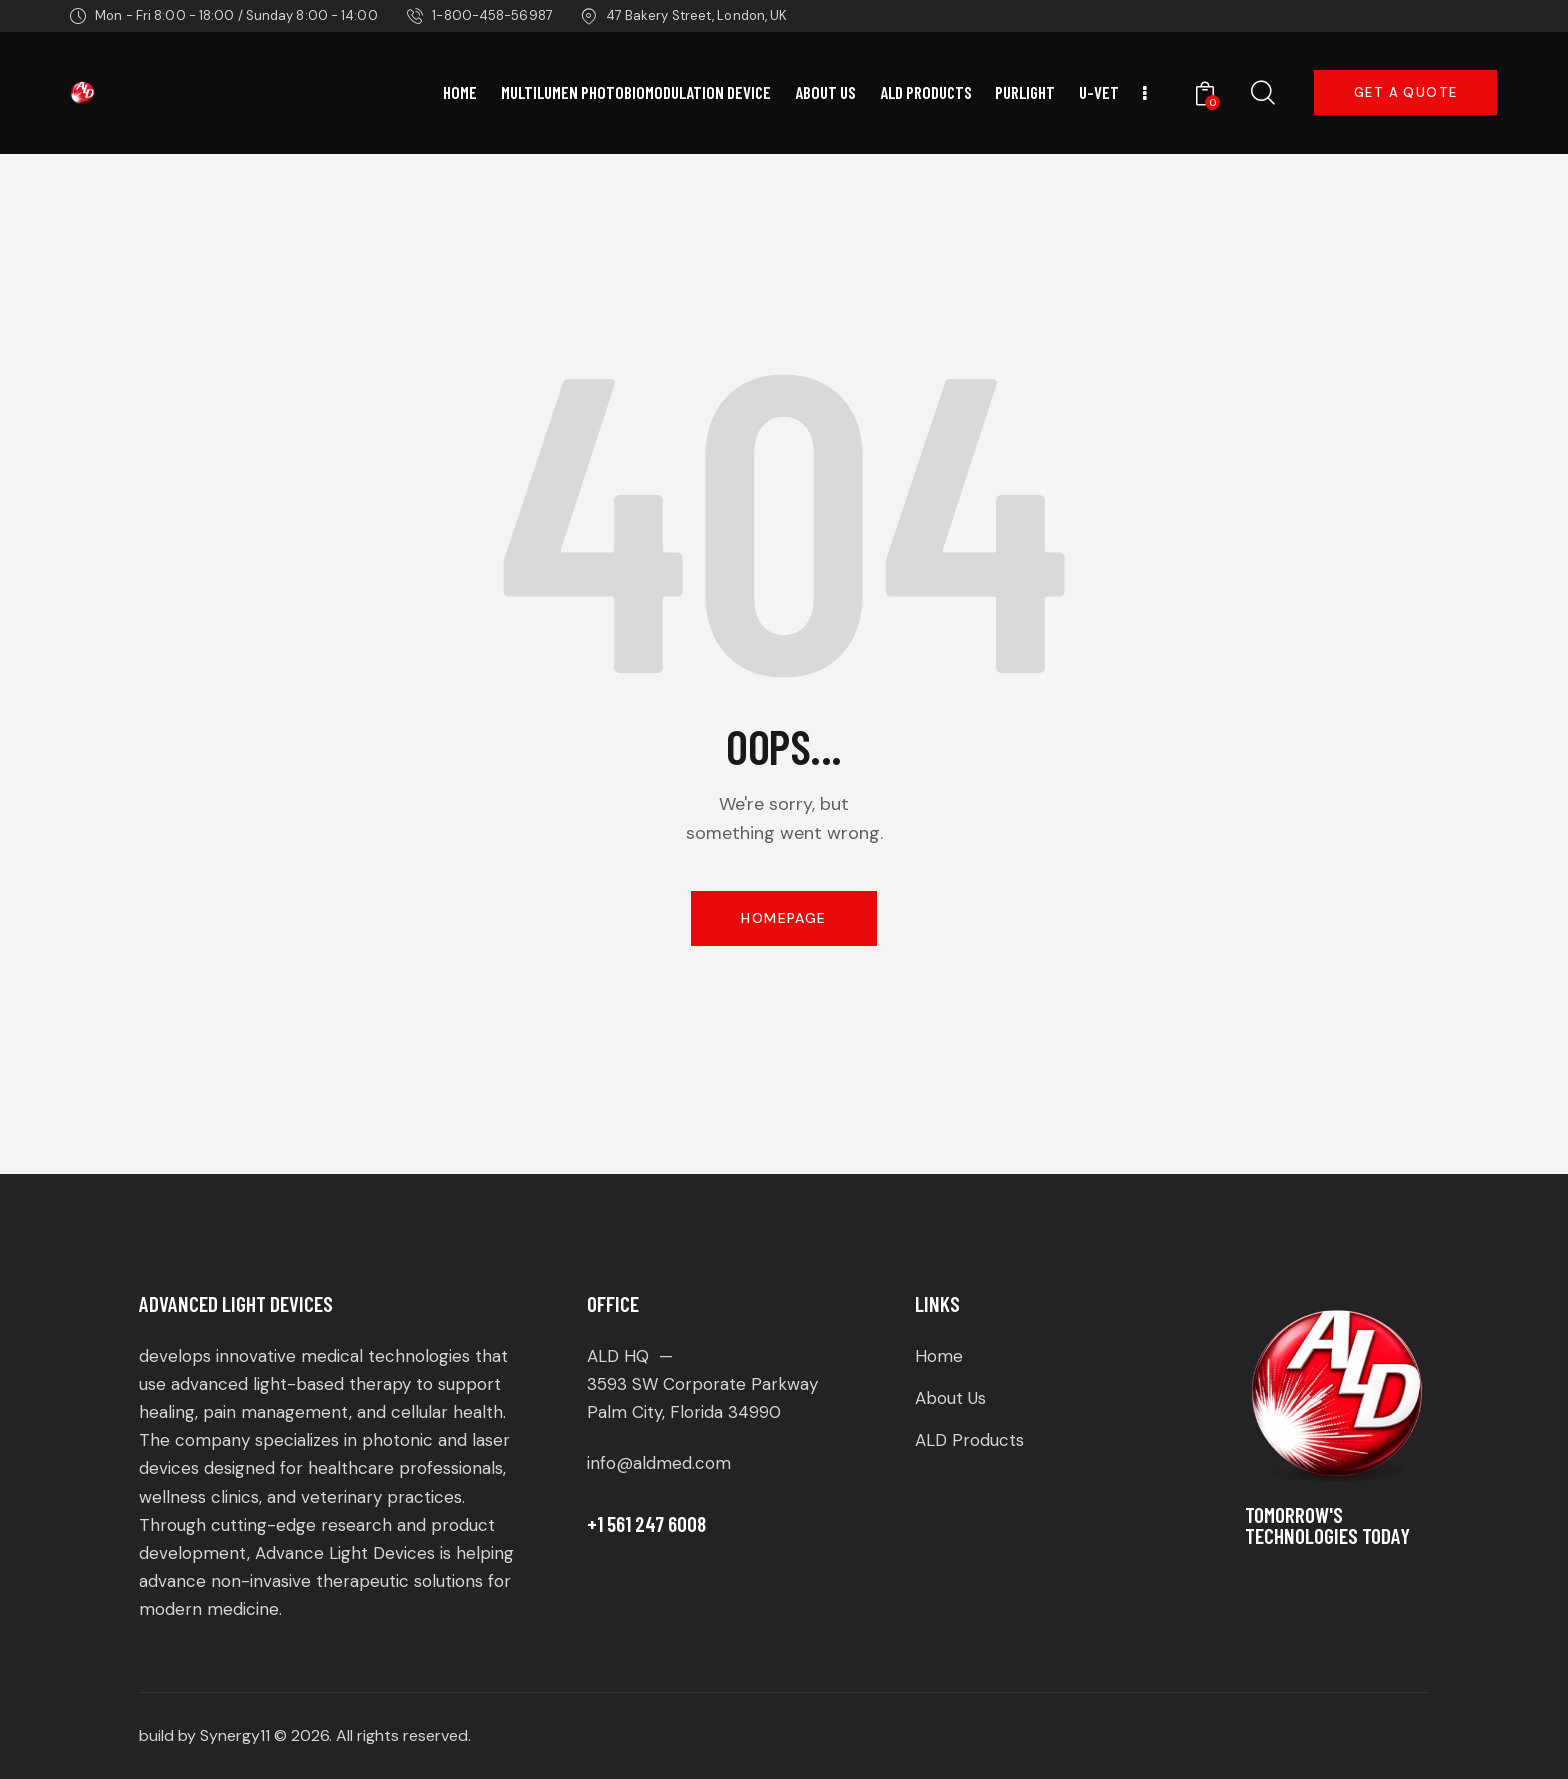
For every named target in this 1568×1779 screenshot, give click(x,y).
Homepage (783, 918)
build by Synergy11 (204, 1735)
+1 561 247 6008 (646, 1523)
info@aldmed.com (659, 1463)
